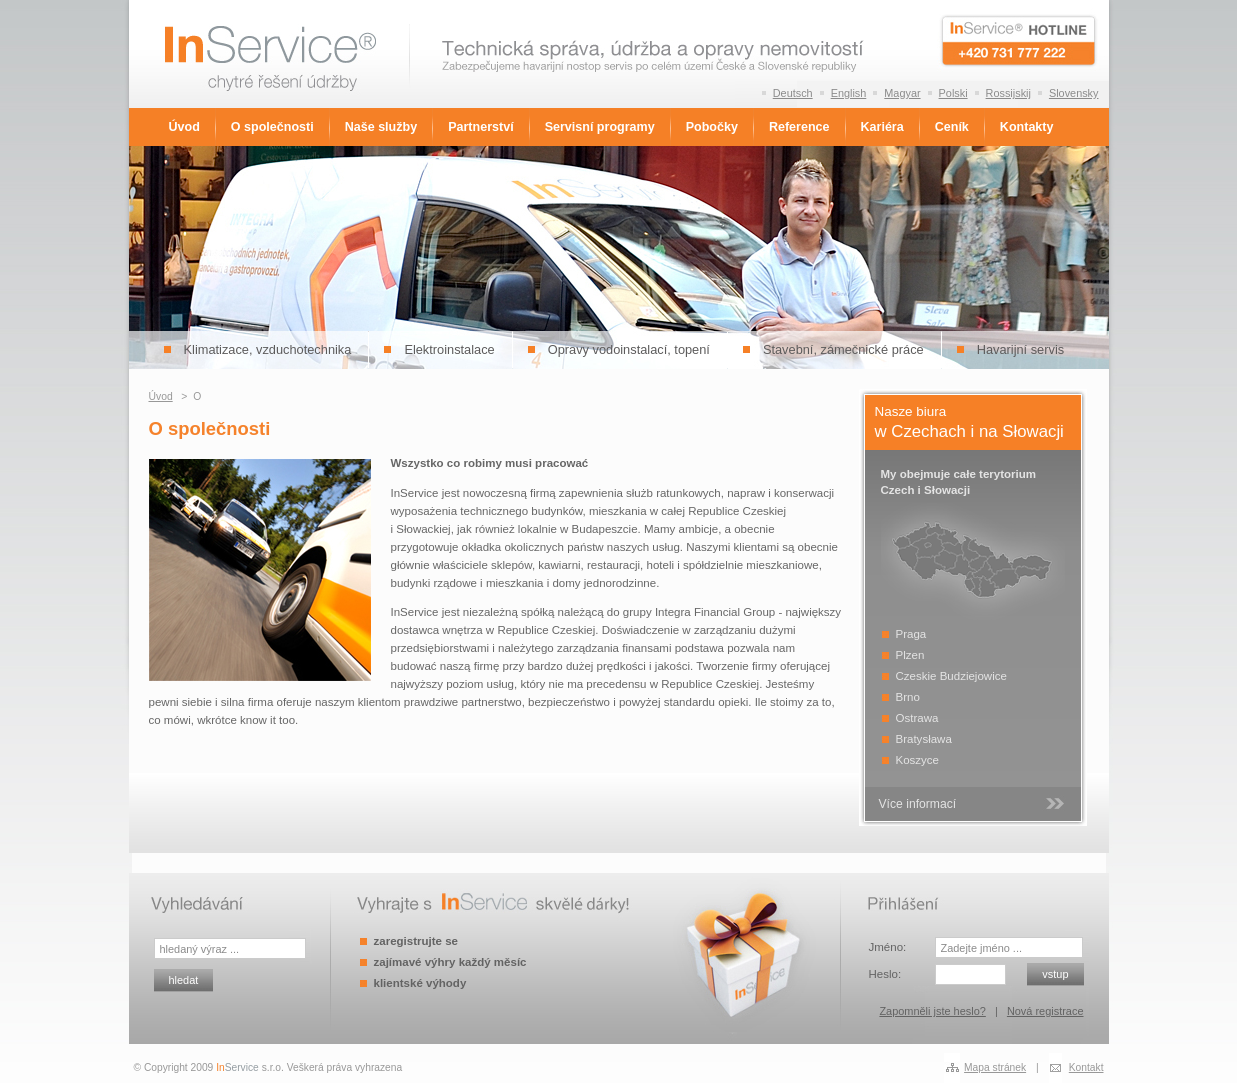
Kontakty (1027, 127)
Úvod (184, 127)
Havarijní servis (1020, 349)
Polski (953, 93)
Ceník (952, 127)
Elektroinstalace (449, 349)
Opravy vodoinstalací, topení (629, 349)
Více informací (918, 804)
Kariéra (882, 127)
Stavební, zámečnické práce (843, 349)
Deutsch (793, 93)
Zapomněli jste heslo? (932, 1011)
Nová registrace (1045, 1011)
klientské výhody (420, 983)
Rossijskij (1008, 93)
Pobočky (712, 127)
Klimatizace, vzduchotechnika (268, 349)
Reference (799, 127)
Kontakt (1086, 1067)
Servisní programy (600, 127)
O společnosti (272, 127)
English (849, 93)
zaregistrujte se (416, 941)
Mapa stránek (995, 1067)
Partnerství (480, 127)
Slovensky (1074, 93)
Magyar (902, 93)
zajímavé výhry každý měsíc (450, 962)
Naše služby (381, 127)
